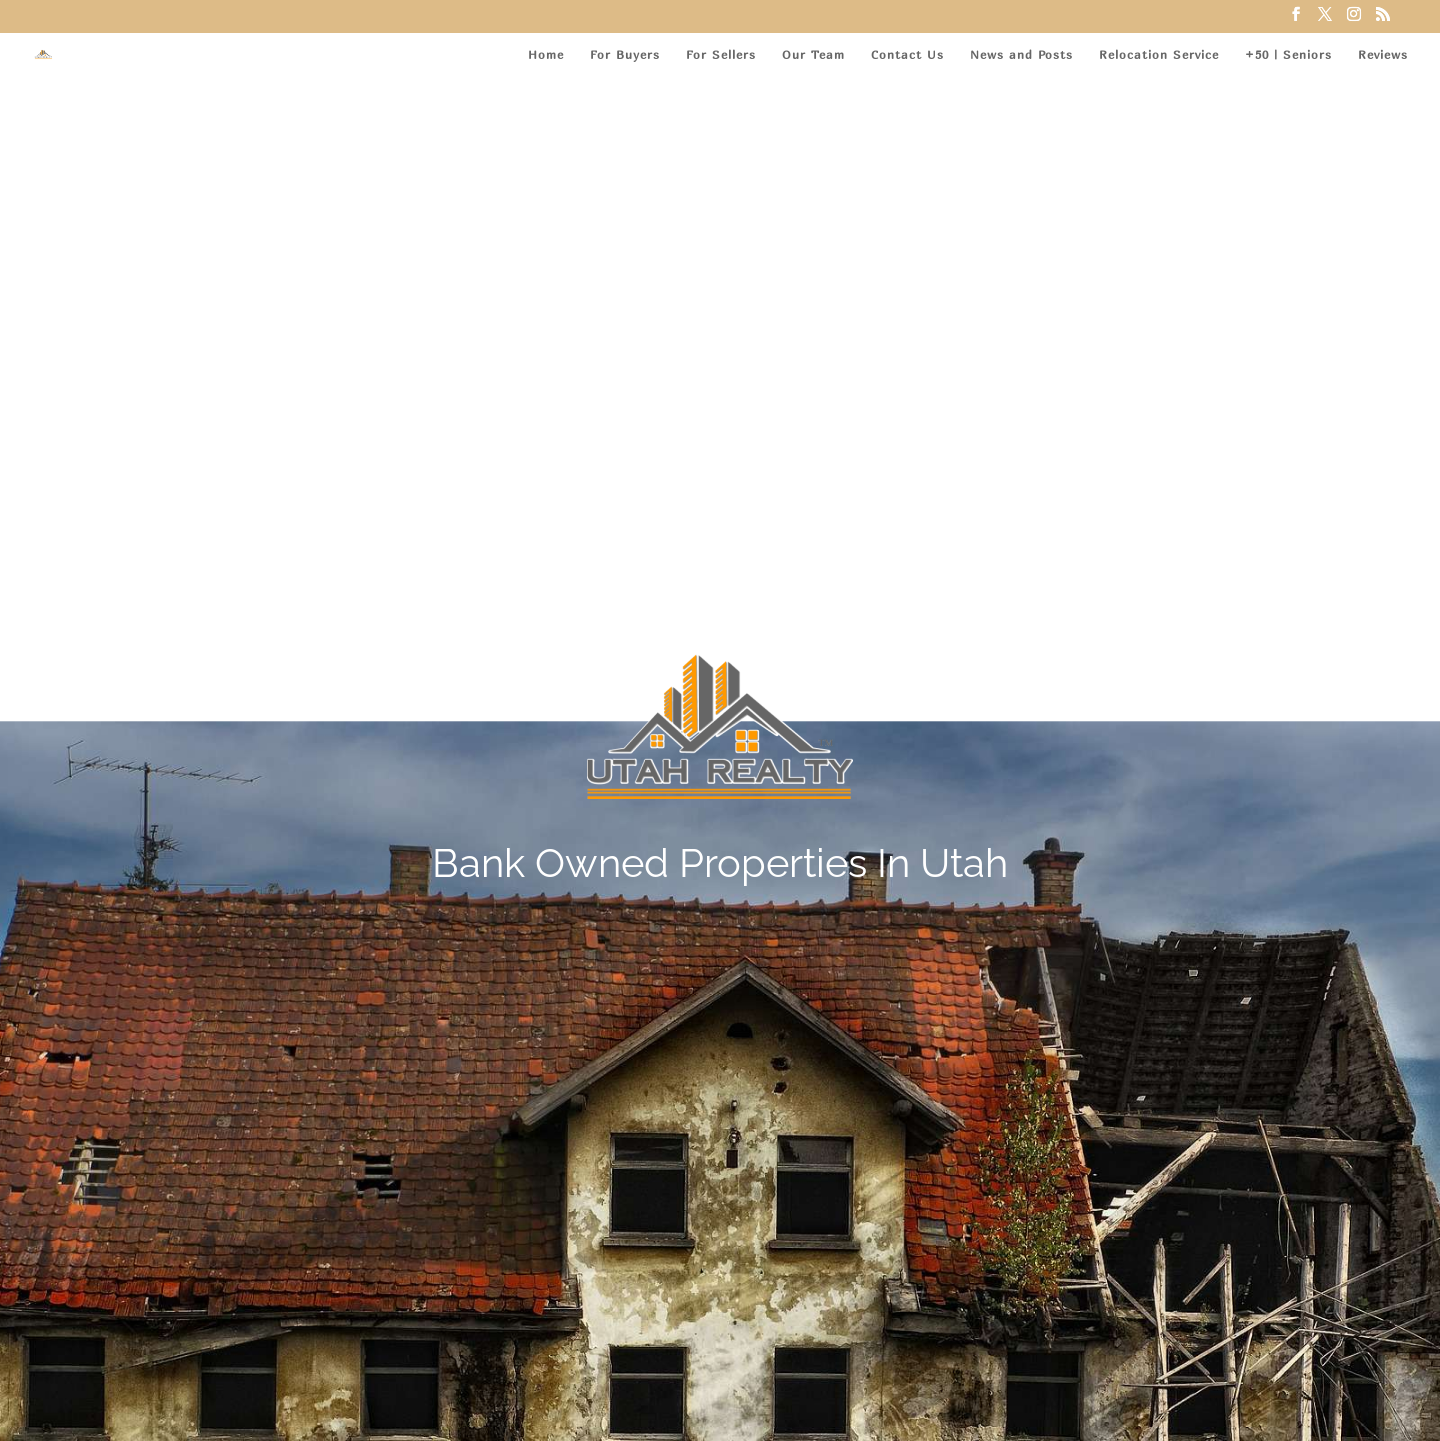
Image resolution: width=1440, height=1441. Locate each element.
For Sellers (721, 55)
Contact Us (907, 55)
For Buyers (625, 55)
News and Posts (1021, 55)
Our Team (813, 55)
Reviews (1383, 55)
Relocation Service (1159, 55)
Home (546, 55)
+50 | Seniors (1288, 55)
